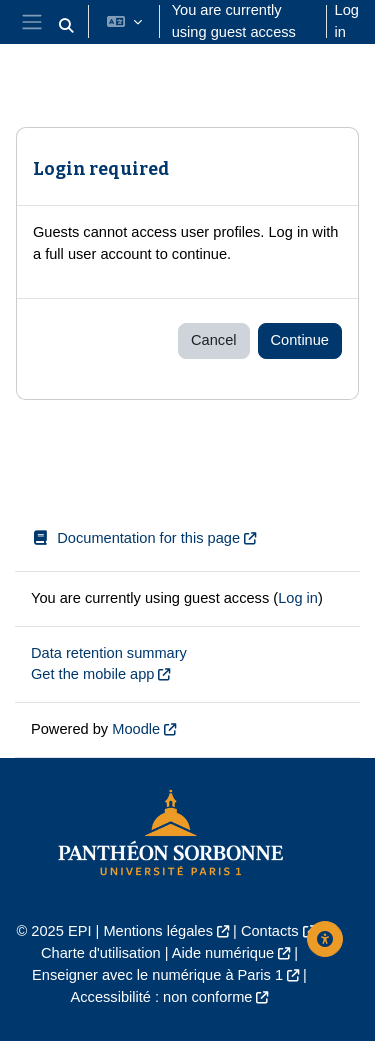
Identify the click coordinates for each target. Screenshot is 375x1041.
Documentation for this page (135, 538)
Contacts (270, 931)
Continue (300, 340)
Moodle (136, 729)
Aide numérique (223, 953)
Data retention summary (109, 653)
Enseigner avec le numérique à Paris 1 (157, 975)
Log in (347, 21)
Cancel (213, 340)
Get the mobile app (92, 674)
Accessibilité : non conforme (162, 997)
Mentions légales (158, 931)
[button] (66, 26)
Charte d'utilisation (101, 953)
